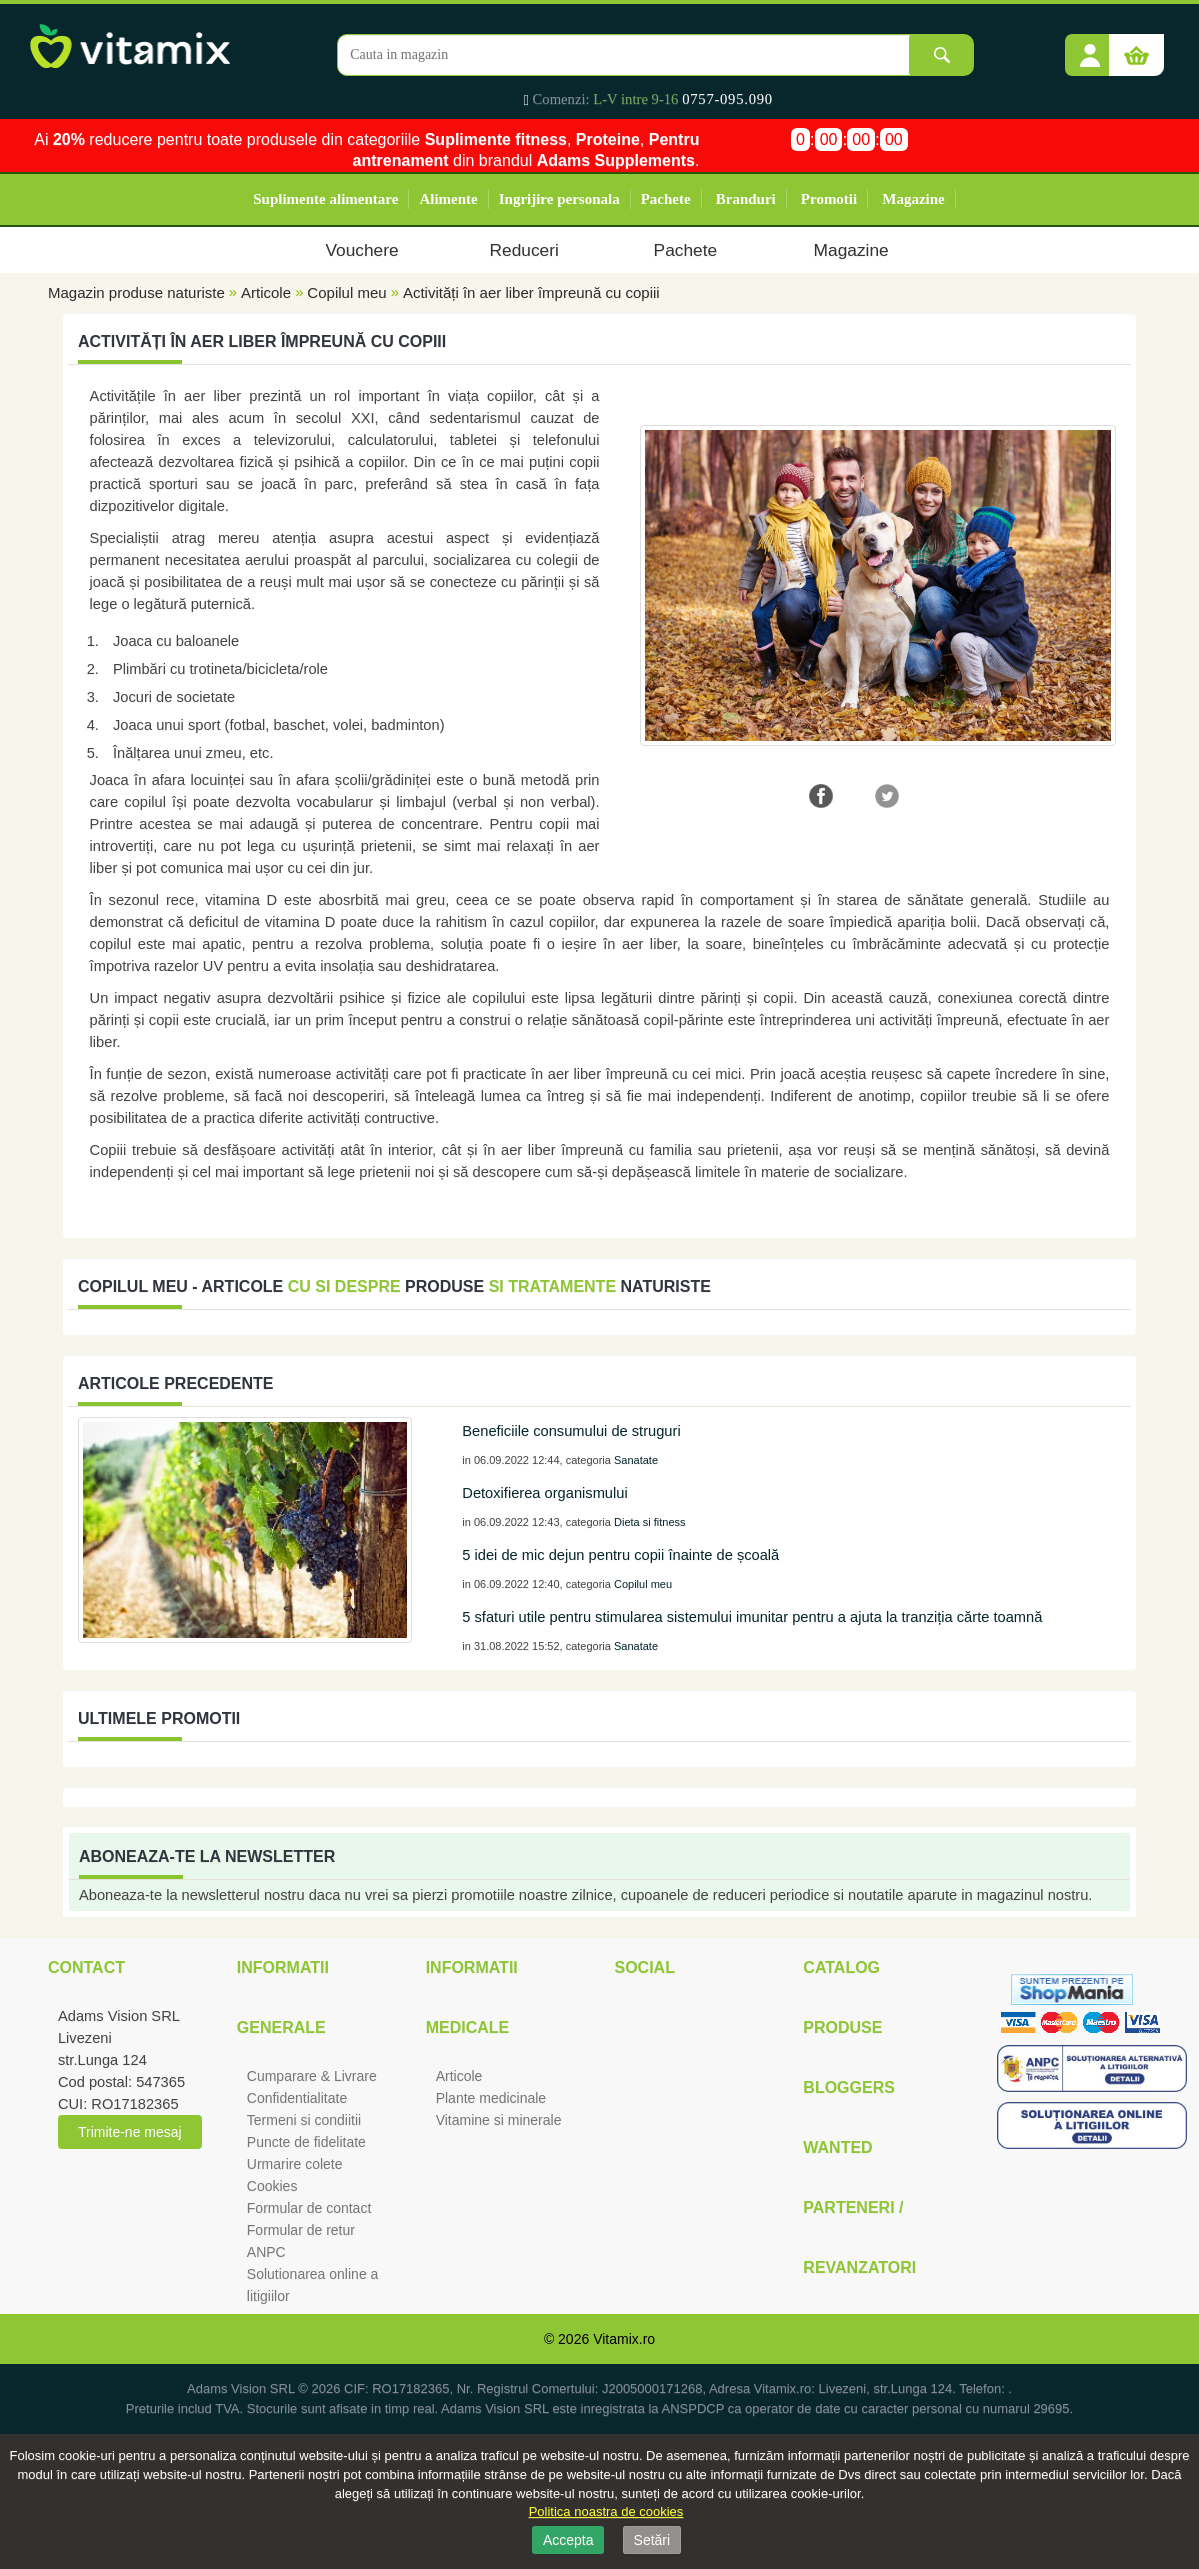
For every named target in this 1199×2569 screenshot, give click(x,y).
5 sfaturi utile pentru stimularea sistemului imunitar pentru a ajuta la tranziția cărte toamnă (752, 1617)
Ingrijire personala (559, 199)
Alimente (448, 199)
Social (644, 1967)
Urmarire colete (295, 2164)
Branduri (746, 199)
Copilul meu (346, 292)
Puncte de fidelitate (306, 2142)
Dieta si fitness (650, 1522)
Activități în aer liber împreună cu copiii (531, 292)
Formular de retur (301, 2230)
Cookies (272, 2186)
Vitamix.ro (624, 2339)
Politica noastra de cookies (606, 2511)
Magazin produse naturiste (136, 292)
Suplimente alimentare (325, 199)
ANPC (266, 2252)
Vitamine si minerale (499, 2120)
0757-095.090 (727, 99)
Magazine (913, 199)
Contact (86, 1967)
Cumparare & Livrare (312, 2076)
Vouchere (361, 250)
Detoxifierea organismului (544, 1493)
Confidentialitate (297, 2098)
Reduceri (524, 250)
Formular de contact (309, 2208)
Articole (266, 292)
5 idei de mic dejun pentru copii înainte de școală (620, 1555)
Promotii (829, 199)
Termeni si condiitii (304, 2120)
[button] (1090, 48)
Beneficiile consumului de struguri (571, 1431)
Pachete (666, 199)
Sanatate (636, 1460)
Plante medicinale (491, 2098)
